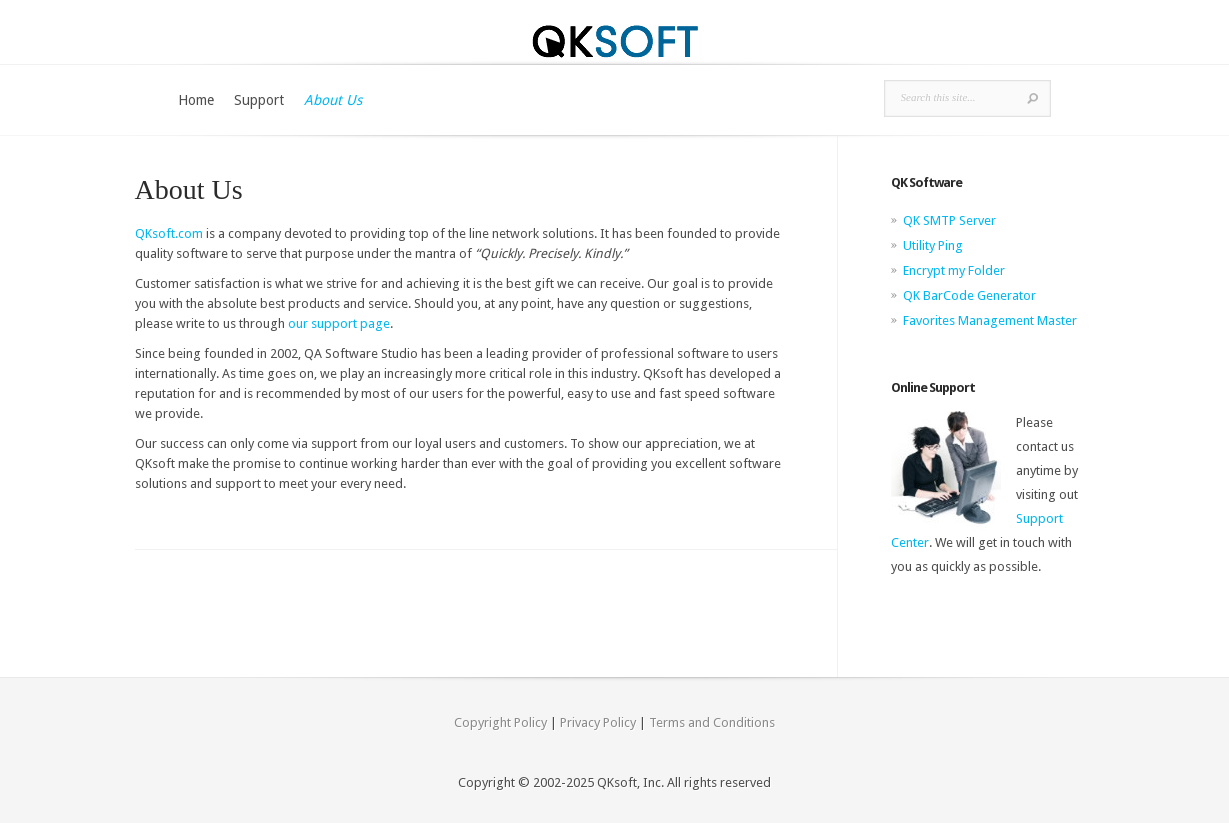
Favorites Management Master (990, 320)
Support (259, 100)
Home (196, 100)
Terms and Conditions (712, 722)
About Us (333, 100)
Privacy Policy (598, 722)
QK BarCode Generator (969, 295)
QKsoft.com (169, 233)
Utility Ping (933, 245)
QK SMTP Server (949, 220)
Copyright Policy (500, 722)
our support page (339, 323)
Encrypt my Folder (954, 270)
